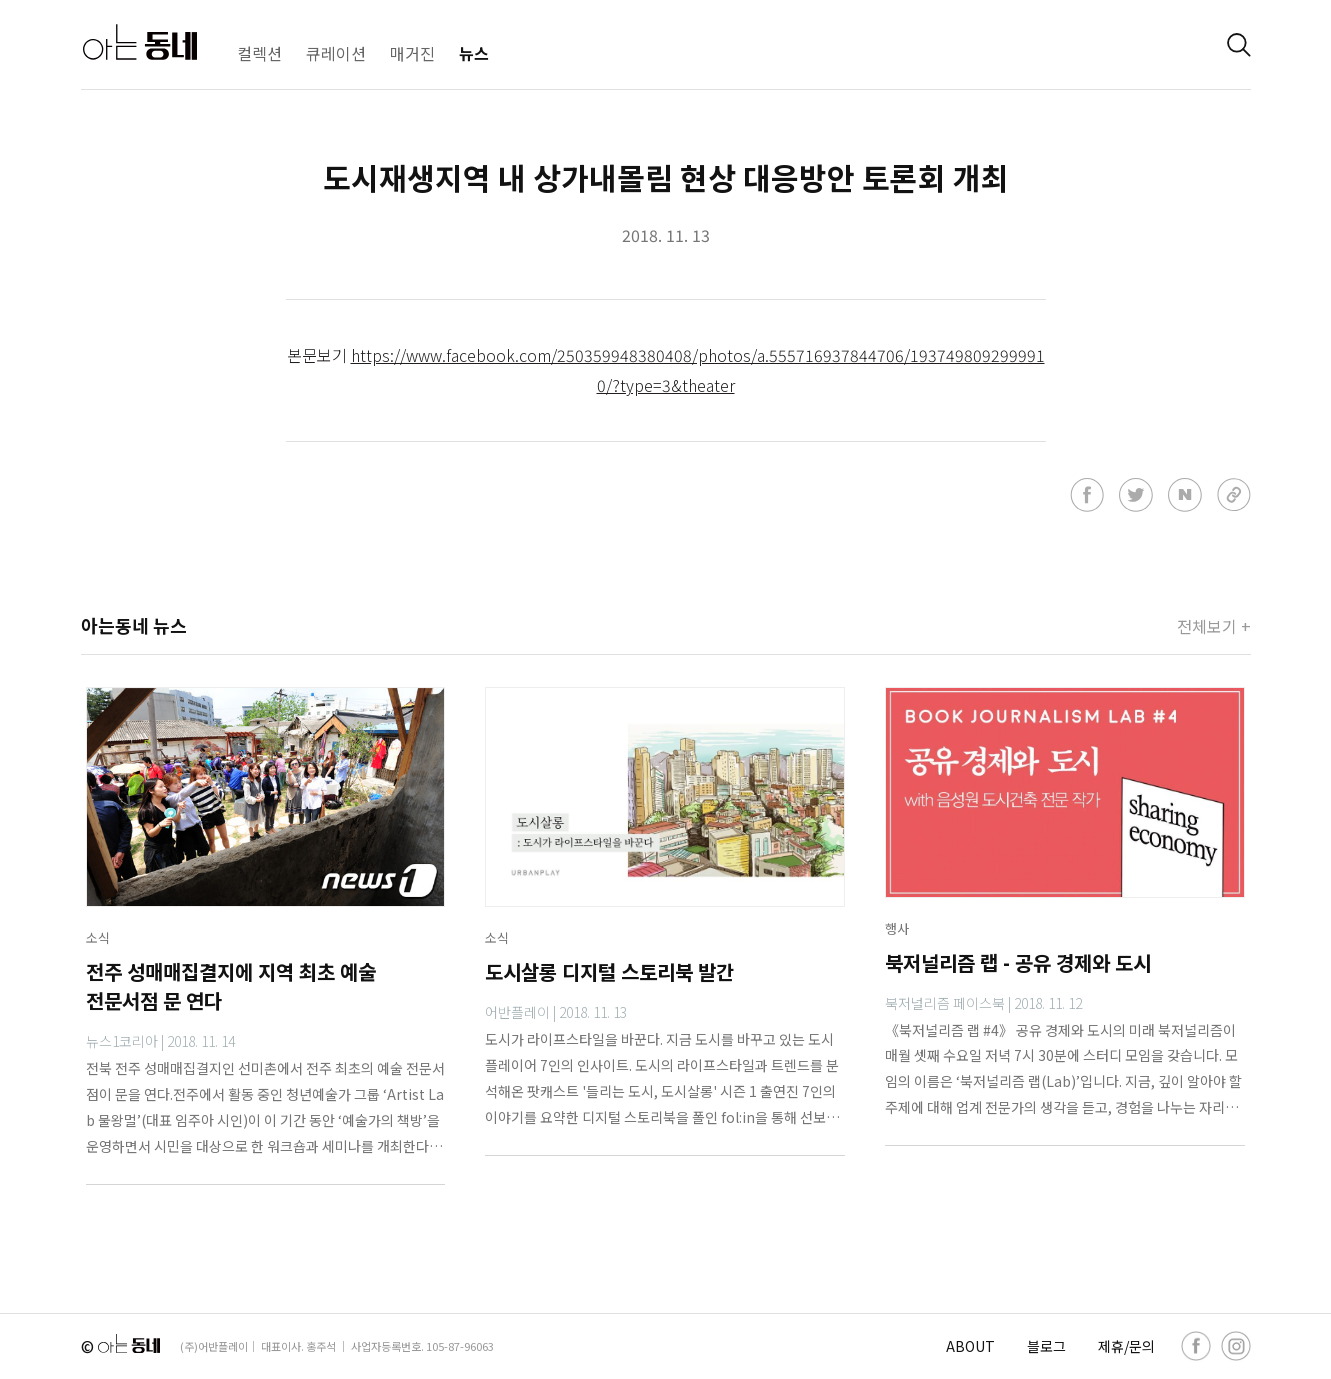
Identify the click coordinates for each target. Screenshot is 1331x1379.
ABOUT (970, 1346)
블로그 (1046, 1346)
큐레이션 (336, 53)
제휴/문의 (1126, 1346)
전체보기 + (1214, 626)
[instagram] (1236, 1346)
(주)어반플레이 (214, 1346)
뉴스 (474, 53)
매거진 (412, 53)
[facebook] (1196, 1346)
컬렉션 (259, 53)
